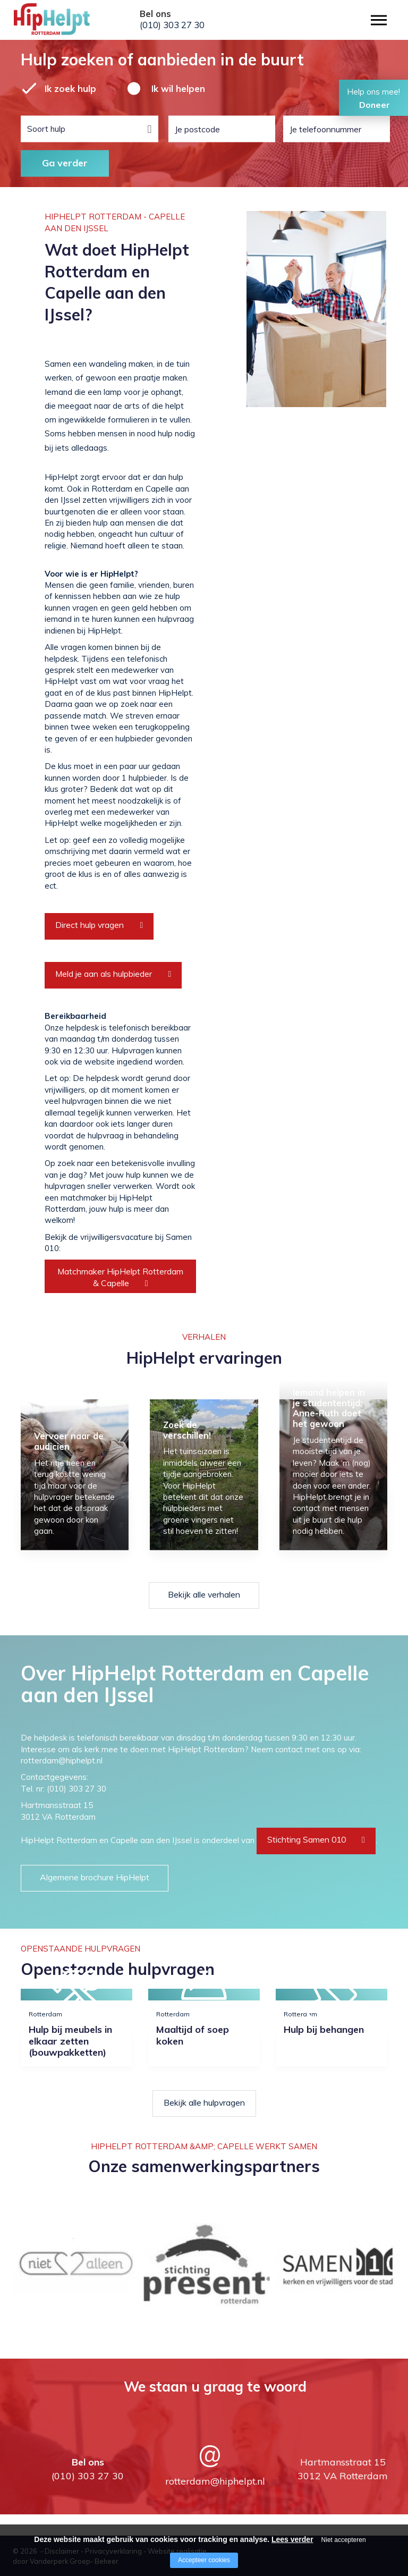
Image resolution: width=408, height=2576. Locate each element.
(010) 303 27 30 (172, 25)
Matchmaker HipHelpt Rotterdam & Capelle (120, 1277)
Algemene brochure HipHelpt (94, 1877)
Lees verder (292, 2539)
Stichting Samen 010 (306, 1839)
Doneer (374, 104)
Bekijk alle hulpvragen (204, 2102)
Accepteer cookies (204, 2560)
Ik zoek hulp (70, 88)
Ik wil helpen (178, 88)
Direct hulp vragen (89, 924)
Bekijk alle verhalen (204, 1594)
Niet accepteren (343, 2540)
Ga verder (65, 163)
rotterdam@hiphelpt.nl (215, 2480)
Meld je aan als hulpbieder (103, 973)
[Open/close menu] (379, 20)
